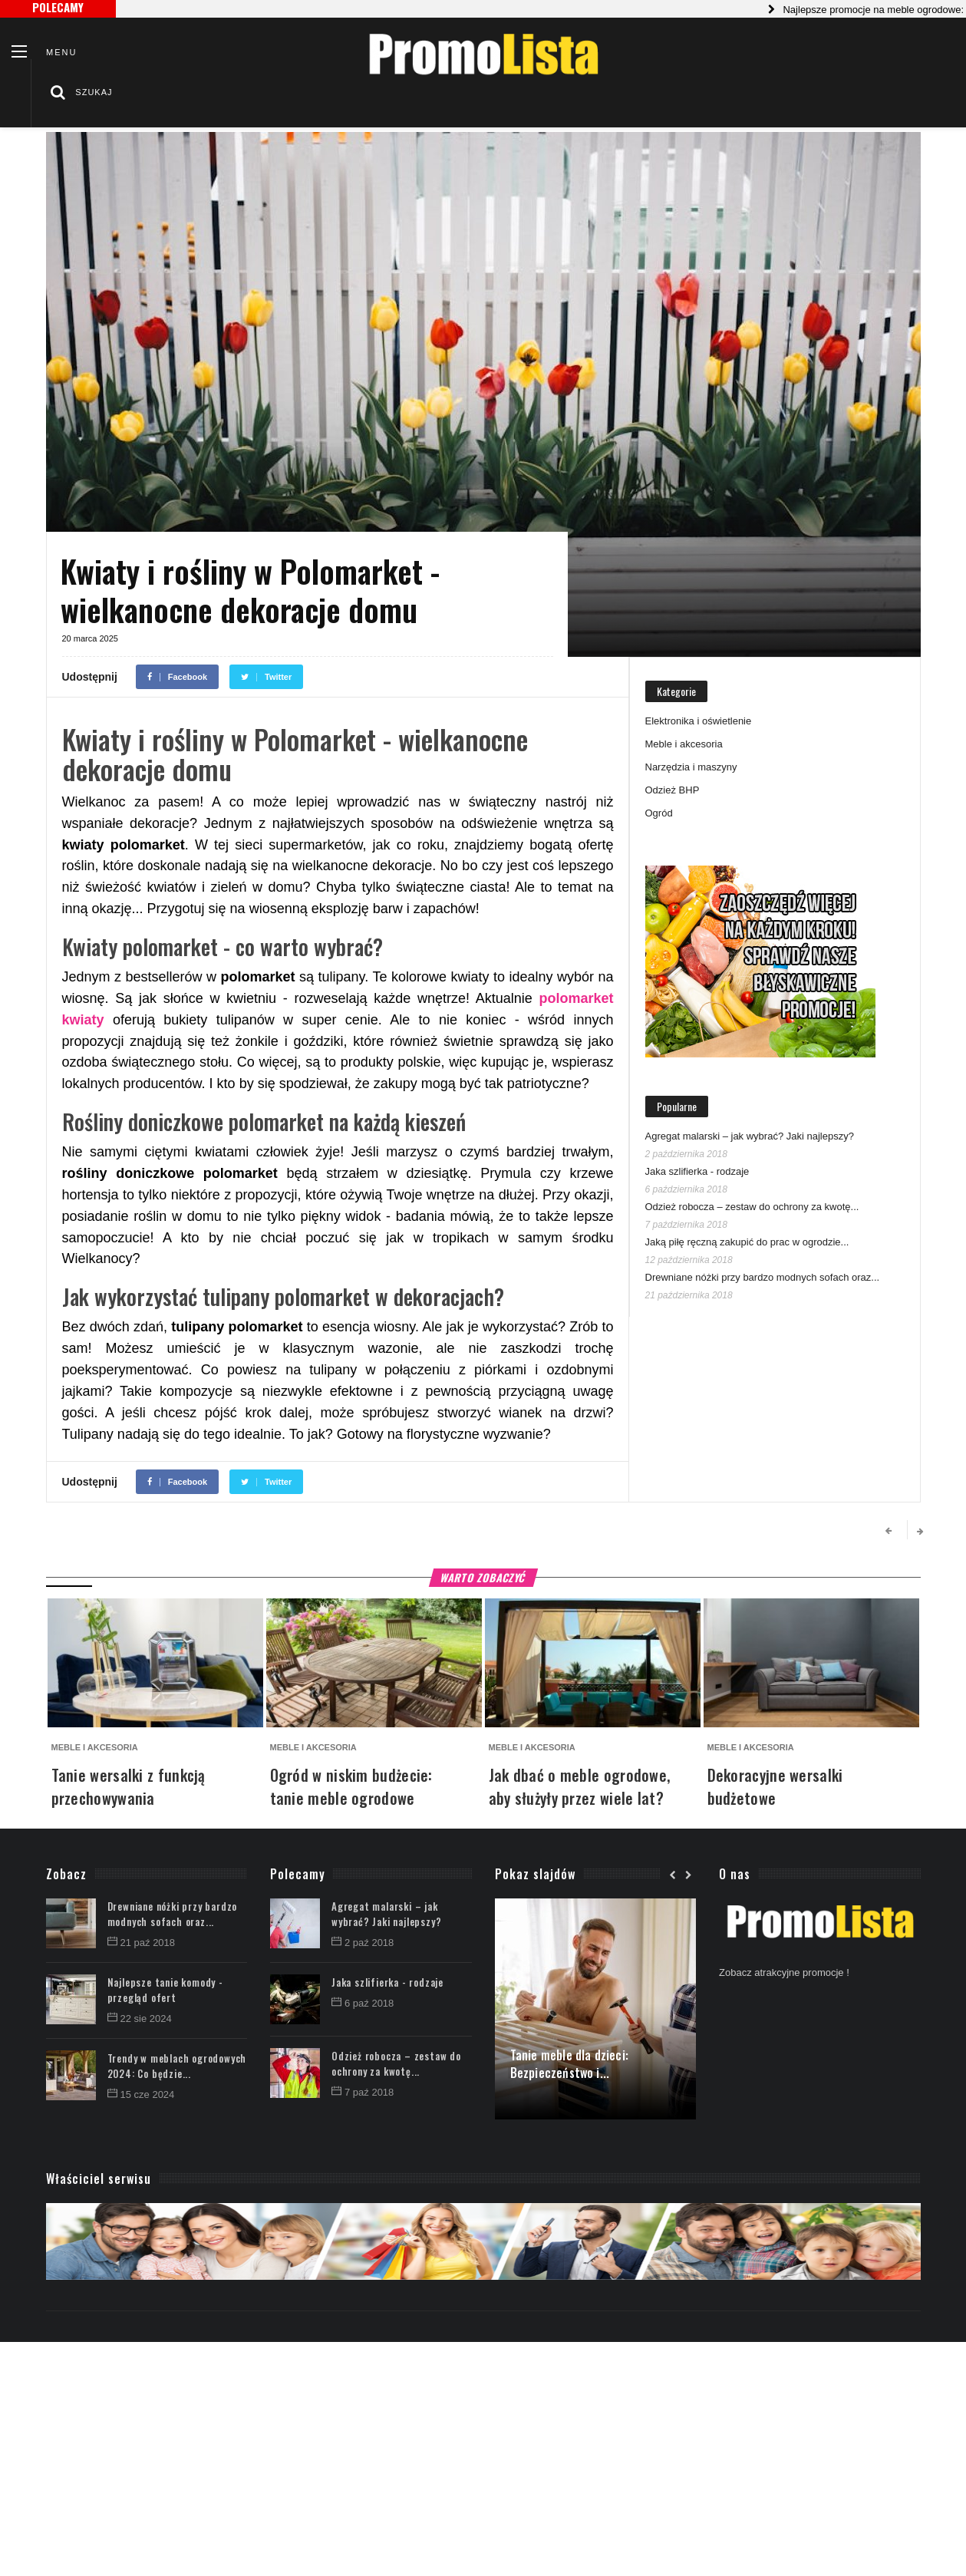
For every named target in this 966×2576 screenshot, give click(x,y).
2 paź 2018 (362, 1942)
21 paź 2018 (141, 1942)
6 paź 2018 (362, 2003)
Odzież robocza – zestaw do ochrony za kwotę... (752, 1206)
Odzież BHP (672, 790)
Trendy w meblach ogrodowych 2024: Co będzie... (177, 2065)
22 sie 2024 (139, 2018)
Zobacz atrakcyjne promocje (781, 1972)
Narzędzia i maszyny (691, 767)
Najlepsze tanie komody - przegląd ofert (165, 1989)
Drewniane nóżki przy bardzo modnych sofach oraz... (762, 1277)
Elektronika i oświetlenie (698, 721)
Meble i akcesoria (684, 744)
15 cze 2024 (141, 2094)
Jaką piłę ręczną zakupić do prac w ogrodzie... (747, 1242)
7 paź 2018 (362, 2092)
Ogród (659, 813)
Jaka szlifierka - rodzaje (697, 1171)
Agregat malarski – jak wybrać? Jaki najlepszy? (749, 1136)
